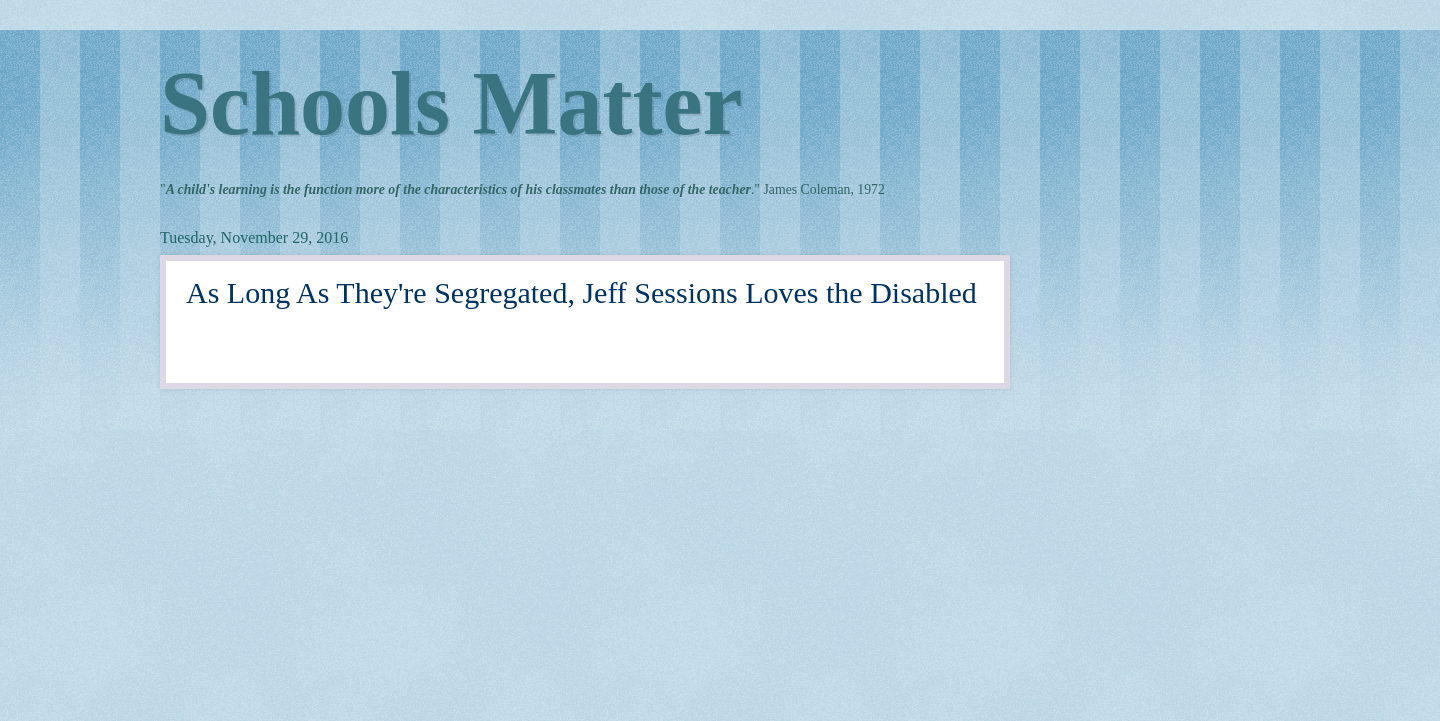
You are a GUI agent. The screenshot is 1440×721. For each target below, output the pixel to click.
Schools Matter (451, 103)
